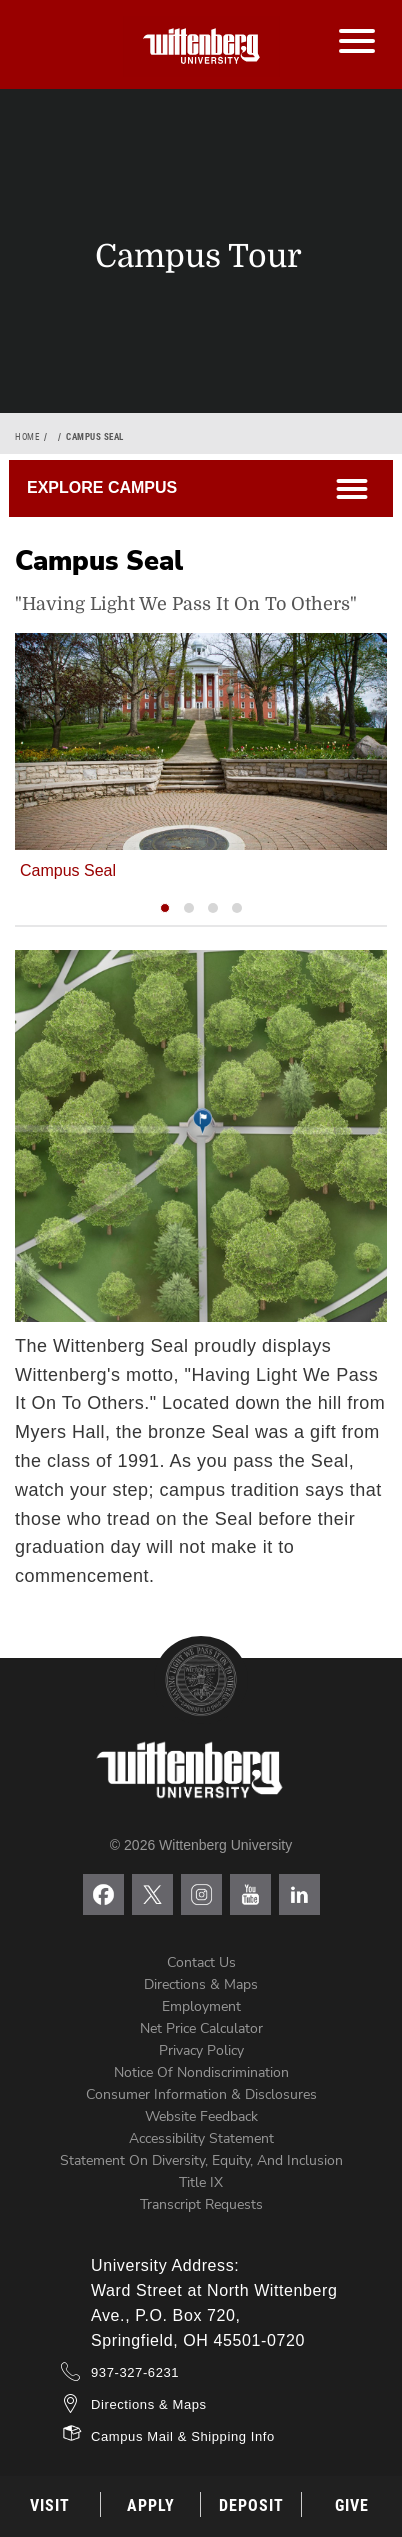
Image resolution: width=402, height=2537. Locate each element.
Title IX (201, 2182)
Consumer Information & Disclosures (201, 2094)
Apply (151, 2505)
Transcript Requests (201, 2204)
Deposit (251, 2505)
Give (352, 2505)
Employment (201, 2006)
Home (27, 437)
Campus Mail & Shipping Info (183, 2436)
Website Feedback (201, 2116)
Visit (50, 2505)
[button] (165, 908)
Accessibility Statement (201, 2138)
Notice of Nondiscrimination (201, 2072)
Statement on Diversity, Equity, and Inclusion (201, 2160)
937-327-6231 (135, 2372)
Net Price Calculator (201, 2028)
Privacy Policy (201, 2050)
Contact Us (201, 1962)
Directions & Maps (201, 1984)
